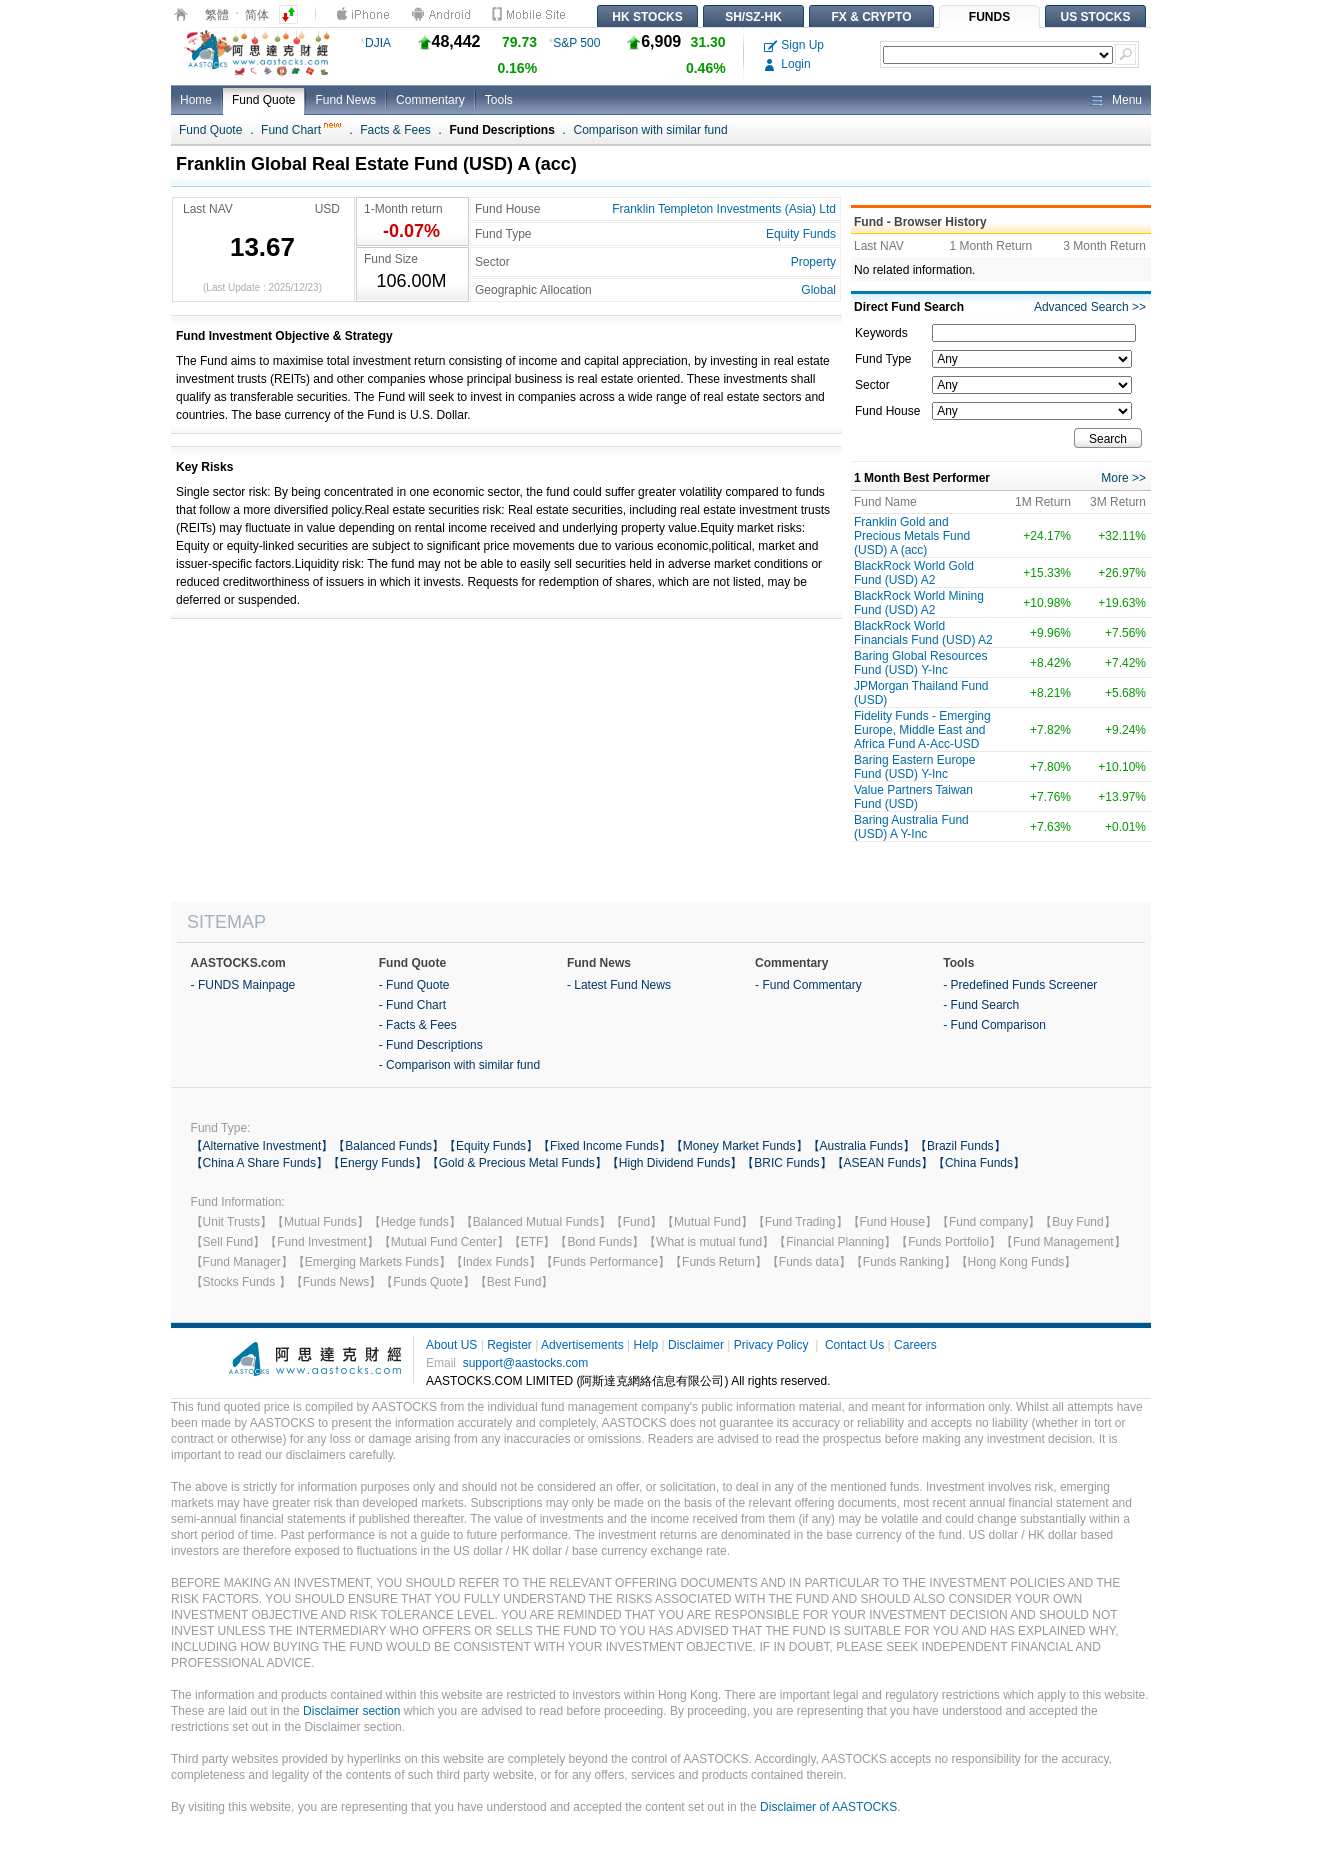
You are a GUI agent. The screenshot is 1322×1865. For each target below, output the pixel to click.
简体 (257, 15)
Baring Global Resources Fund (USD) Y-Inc (920, 663)
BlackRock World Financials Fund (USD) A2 (923, 633)
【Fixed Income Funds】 (604, 1146)
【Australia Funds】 (861, 1146)
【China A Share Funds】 (259, 1163)
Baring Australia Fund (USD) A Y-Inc (911, 827)
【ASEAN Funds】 (882, 1163)
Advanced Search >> (1090, 307)
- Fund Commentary (808, 985)
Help (645, 1345)
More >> (1123, 478)
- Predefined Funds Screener (1020, 985)
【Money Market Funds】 (739, 1146)
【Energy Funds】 (377, 1163)
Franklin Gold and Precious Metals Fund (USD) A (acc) (912, 536)
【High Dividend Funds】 (674, 1163)
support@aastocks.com (526, 1363)
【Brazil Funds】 (960, 1146)
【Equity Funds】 (491, 1146)
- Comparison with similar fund (459, 1065)
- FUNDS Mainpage (243, 985)
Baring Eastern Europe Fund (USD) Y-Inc (914, 767)
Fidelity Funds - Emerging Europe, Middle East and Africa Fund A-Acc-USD (922, 730)
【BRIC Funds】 (786, 1163)
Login (787, 64)
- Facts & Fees (418, 1025)
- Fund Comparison (994, 1025)
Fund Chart (301, 130)
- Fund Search (981, 1005)
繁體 (217, 15)
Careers (915, 1345)
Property (813, 262)
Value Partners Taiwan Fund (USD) (913, 797)
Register (509, 1345)
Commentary (430, 100)
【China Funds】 (979, 1163)
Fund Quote (263, 100)
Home (196, 100)
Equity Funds (801, 234)
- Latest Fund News (619, 985)
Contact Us (854, 1345)
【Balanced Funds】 (388, 1146)
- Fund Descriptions (431, 1045)
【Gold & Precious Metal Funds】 (517, 1163)
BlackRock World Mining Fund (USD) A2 (919, 603)
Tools (499, 100)
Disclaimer (696, 1345)
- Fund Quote (414, 985)
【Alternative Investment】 (262, 1146)
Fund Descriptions (502, 130)
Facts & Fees (395, 130)
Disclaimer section (351, 1711)
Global (818, 290)
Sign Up (794, 45)
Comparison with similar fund (651, 130)
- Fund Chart (412, 1005)
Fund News (345, 100)
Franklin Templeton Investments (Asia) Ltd (724, 209)
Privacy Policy (771, 1345)
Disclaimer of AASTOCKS (828, 1807)
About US (451, 1345)
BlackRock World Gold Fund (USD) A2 (914, 573)
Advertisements (582, 1345)
